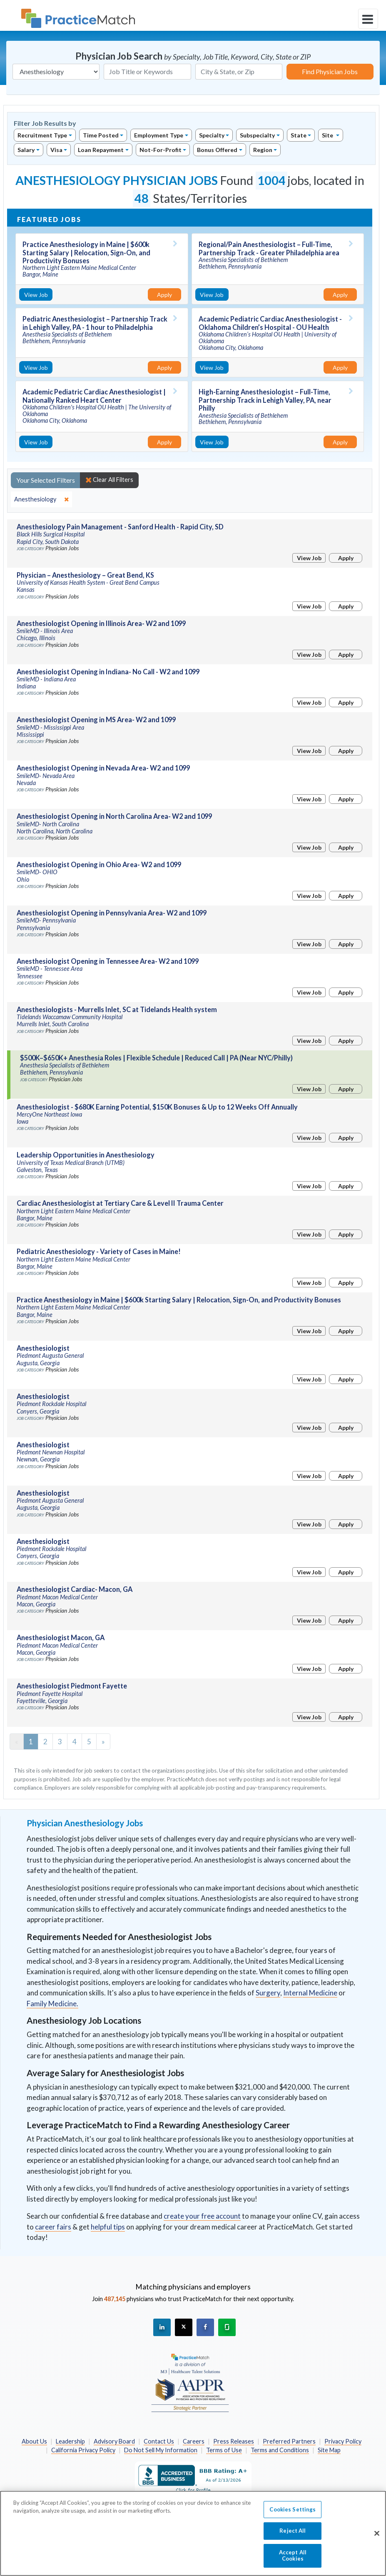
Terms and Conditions (280, 2450)
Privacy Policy (342, 2441)
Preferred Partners (289, 2441)
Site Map (329, 2450)
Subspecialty (257, 135)
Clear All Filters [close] (109, 480)
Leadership (70, 2441)
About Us (34, 2441)
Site (328, 135)
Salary (26, 149)
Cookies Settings (292, 2513)
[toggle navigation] (368, 19)
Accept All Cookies (292, 2559)
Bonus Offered (217, 149)
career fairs (53, 2226)
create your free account (202, 2216)
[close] (41, 499)
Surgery (268, 1992)
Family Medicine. (52, 2003)
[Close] (377, 2538)
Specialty (211, 135)
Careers (193, 2441)
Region (262, 149)
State (298, 135)
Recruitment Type (42, 135)
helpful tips (108, 2226)
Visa (56, 149)
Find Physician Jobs (330, 71)
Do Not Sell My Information (160, 2450)
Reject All (292, 2535)
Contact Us (159, 2441)
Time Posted (101, 135)
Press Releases (233, 2441)
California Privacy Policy (83, 2450)
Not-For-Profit (160, 149)
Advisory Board (114, 2441)
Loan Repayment (101, 149)
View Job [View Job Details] (36, 294)
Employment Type (158, 135)
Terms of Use (224, 2450)
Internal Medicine (310, 1992)
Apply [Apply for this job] (164, 294)
